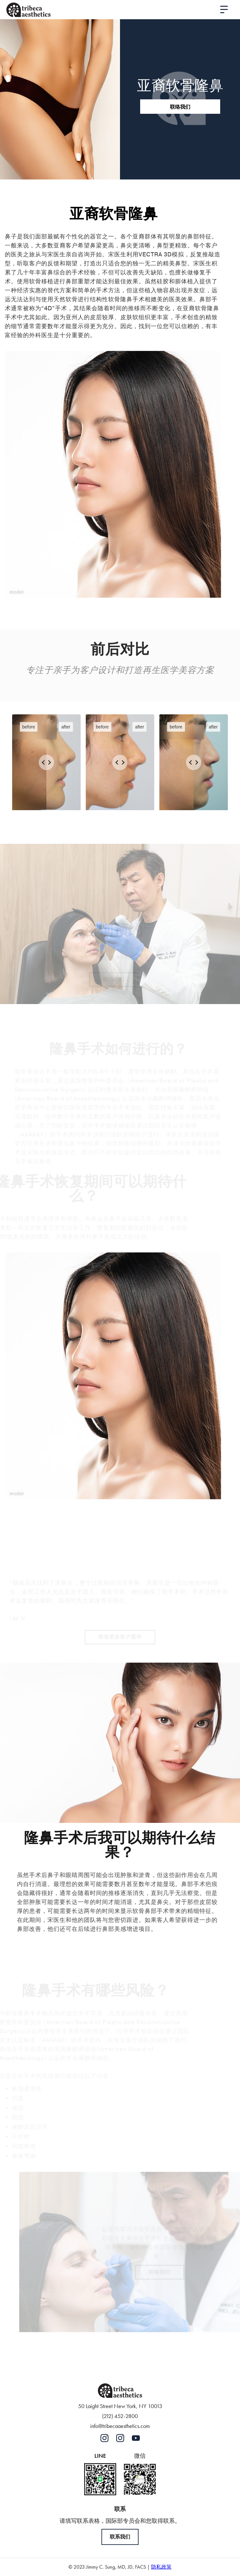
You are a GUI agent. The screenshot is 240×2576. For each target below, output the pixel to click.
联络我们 (180, 107)
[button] (224, 9)
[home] (28, 10)
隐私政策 (161, 2567)
